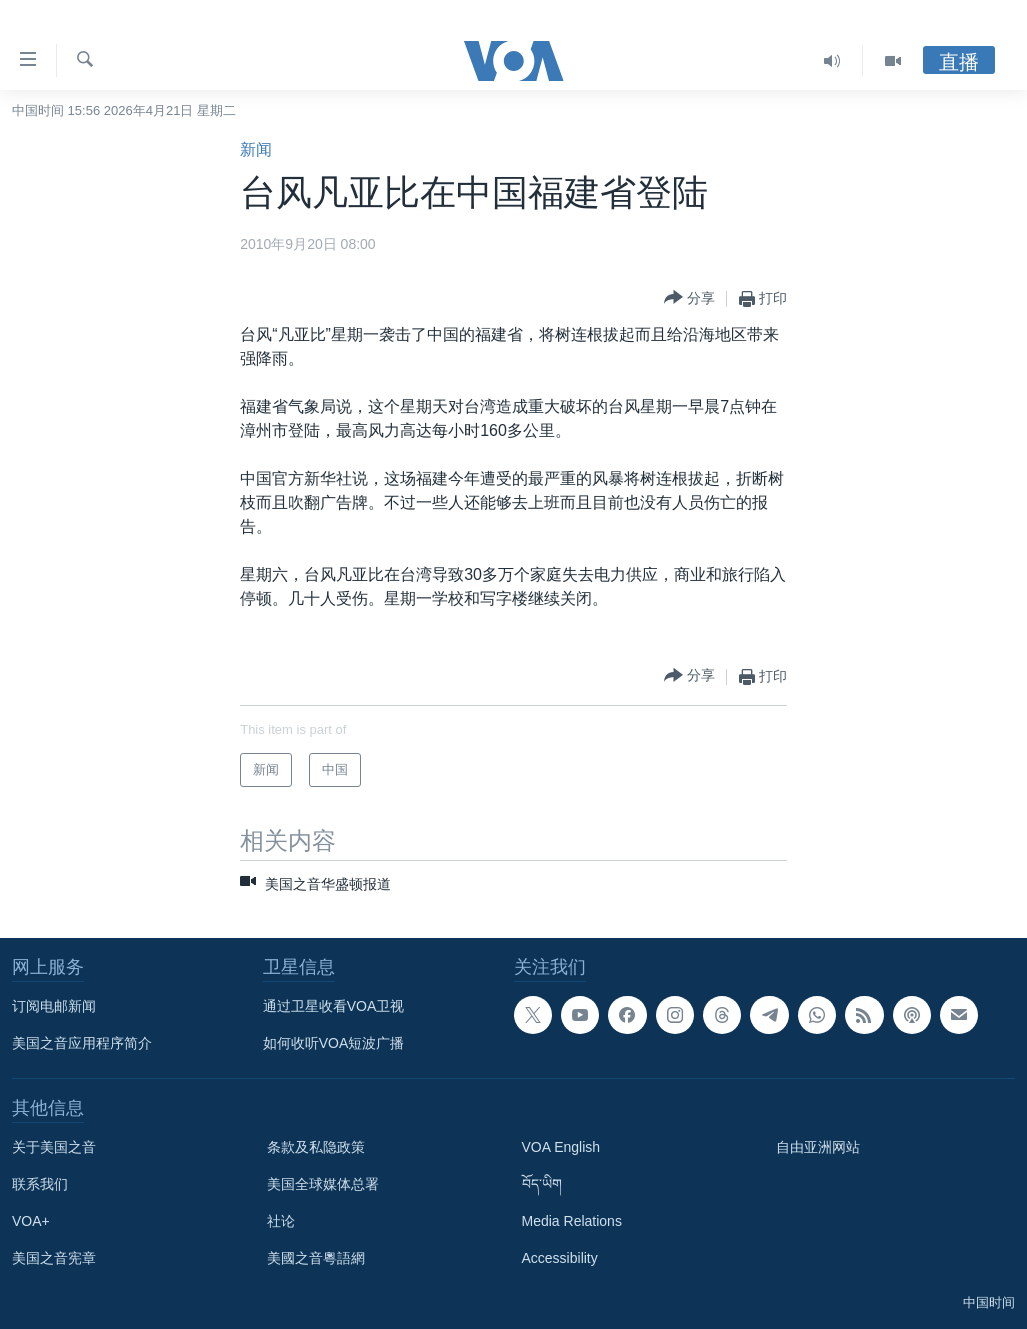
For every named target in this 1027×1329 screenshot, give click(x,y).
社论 (281, 1221)
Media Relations (572, 1221)
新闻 (256, 149)
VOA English (561, 1147)
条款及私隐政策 (316, 1147)
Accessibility (560, 1258)
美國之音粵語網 (316, 1258)
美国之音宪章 (54, 1258)
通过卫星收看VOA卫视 (334, 1006)
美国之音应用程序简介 (82, 1043)
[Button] (689, 298)
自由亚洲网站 (818, 1147)
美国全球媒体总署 (323, 1184)
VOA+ (31, 1221)
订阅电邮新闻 (54, 1006)
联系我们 (40, 1184)
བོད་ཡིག (542, 1184)
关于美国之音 (54, 1147)
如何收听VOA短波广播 (334, 1043)
